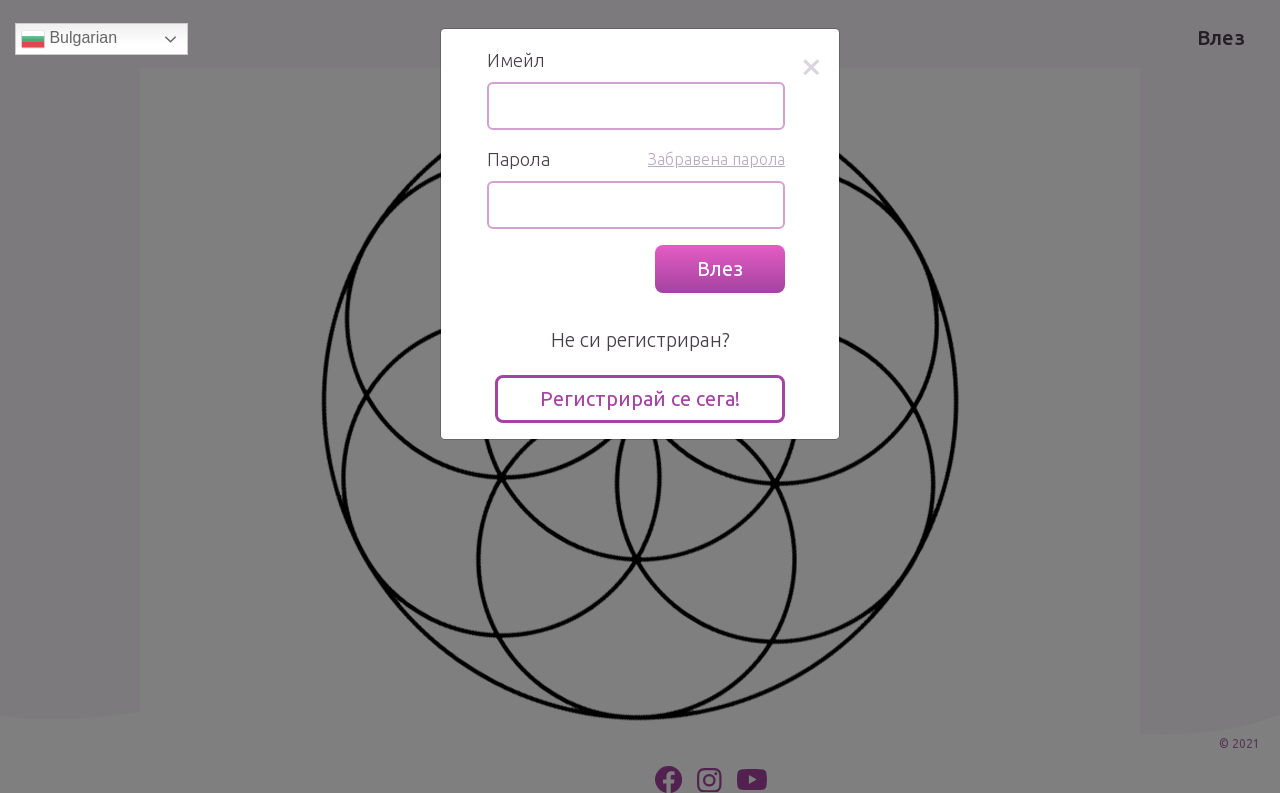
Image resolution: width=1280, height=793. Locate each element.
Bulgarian (69, 39)
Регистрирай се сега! (640, 398)
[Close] (811, 65)
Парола (518, 159)
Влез (720, 268)
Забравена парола (716, 159)
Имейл (516, 60)
